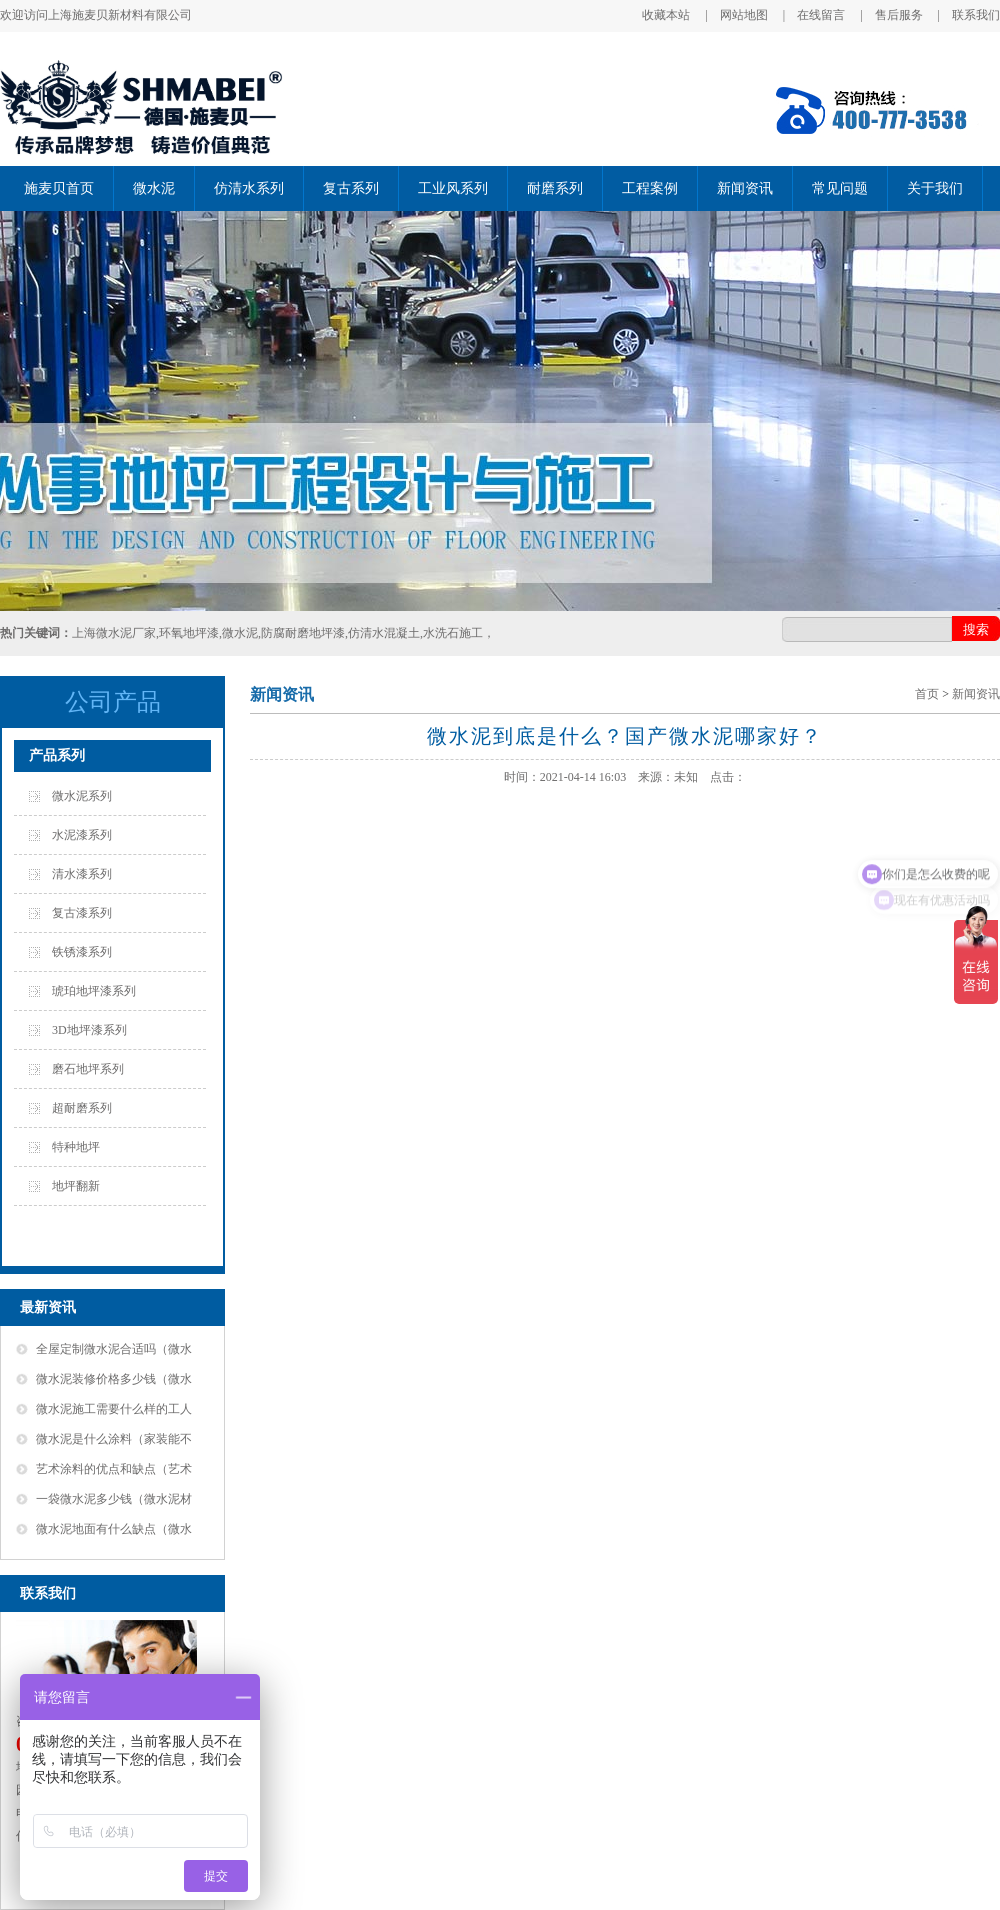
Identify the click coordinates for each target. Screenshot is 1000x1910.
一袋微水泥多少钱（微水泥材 (114, 1499)
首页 (927, 694)
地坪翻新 (76, 1186)
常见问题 (840, 188)
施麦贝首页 (59, 188)
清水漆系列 (82, 874)
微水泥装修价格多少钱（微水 (114, 1379)
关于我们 (935, 188)
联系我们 (976, 15)
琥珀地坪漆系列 (94, 991)
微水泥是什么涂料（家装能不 (114, 1439)
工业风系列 (453, 188)
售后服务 (899, 15)
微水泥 (154, 188)
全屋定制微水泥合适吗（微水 (114, 1349)
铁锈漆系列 (82, 952)
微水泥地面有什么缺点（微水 (114, 1529)
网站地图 (744, 15)
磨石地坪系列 (88, 1069)
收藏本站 (666, 15)
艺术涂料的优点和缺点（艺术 (114, 1469)
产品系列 (57, 755)
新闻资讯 (745, 188)
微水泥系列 (82, 796)
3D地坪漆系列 (89, 1030)
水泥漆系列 (82, 835)
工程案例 (650, 188)
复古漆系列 (82, 913)
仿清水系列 (249, 188)
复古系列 (351, 188)
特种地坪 (76, 1147)
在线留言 (821, 15)
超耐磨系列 (82, 1108)
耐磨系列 (555, 188)
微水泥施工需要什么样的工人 (114, 1409)
